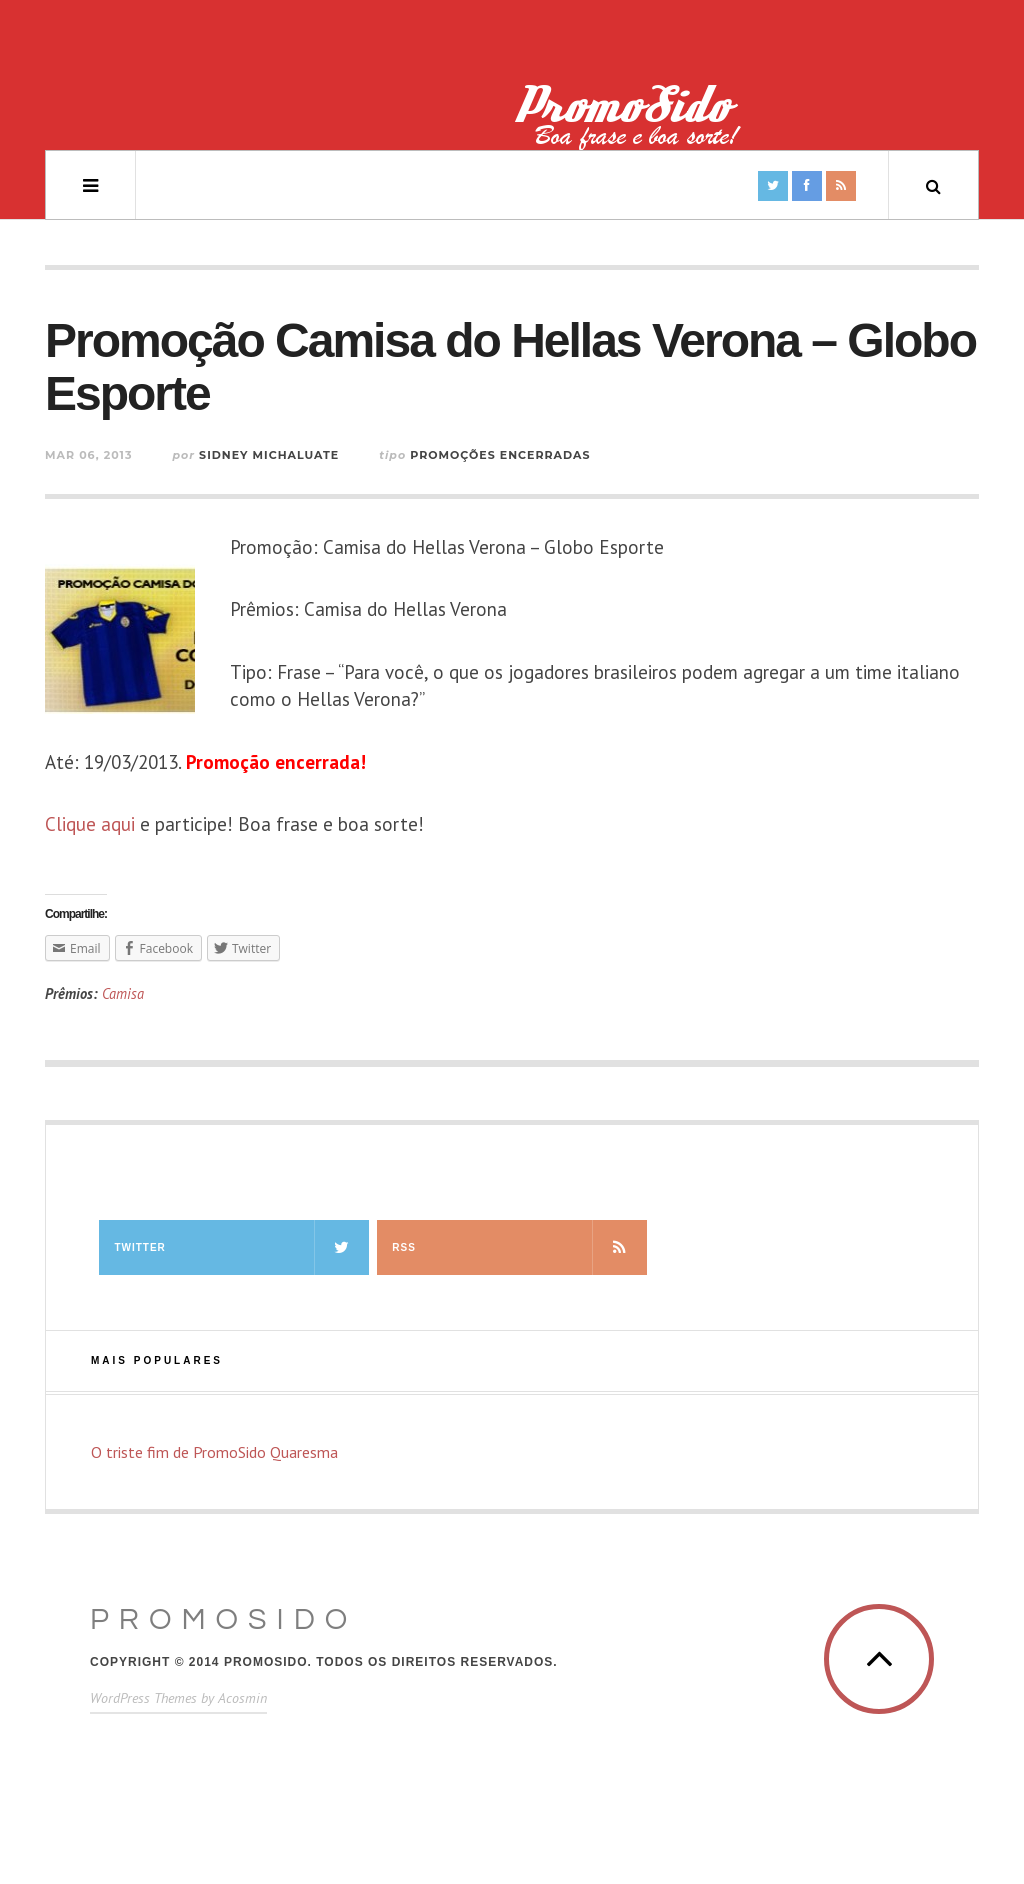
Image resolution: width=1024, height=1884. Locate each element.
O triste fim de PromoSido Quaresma (214, 1452)
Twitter (241, 1247)
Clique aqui (90, 824)
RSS (519, 1247)
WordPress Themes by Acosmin (178, 1698)
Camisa (123, 993)
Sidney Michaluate (269, 455)
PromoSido (223, 1619)
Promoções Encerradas (500, 455)
